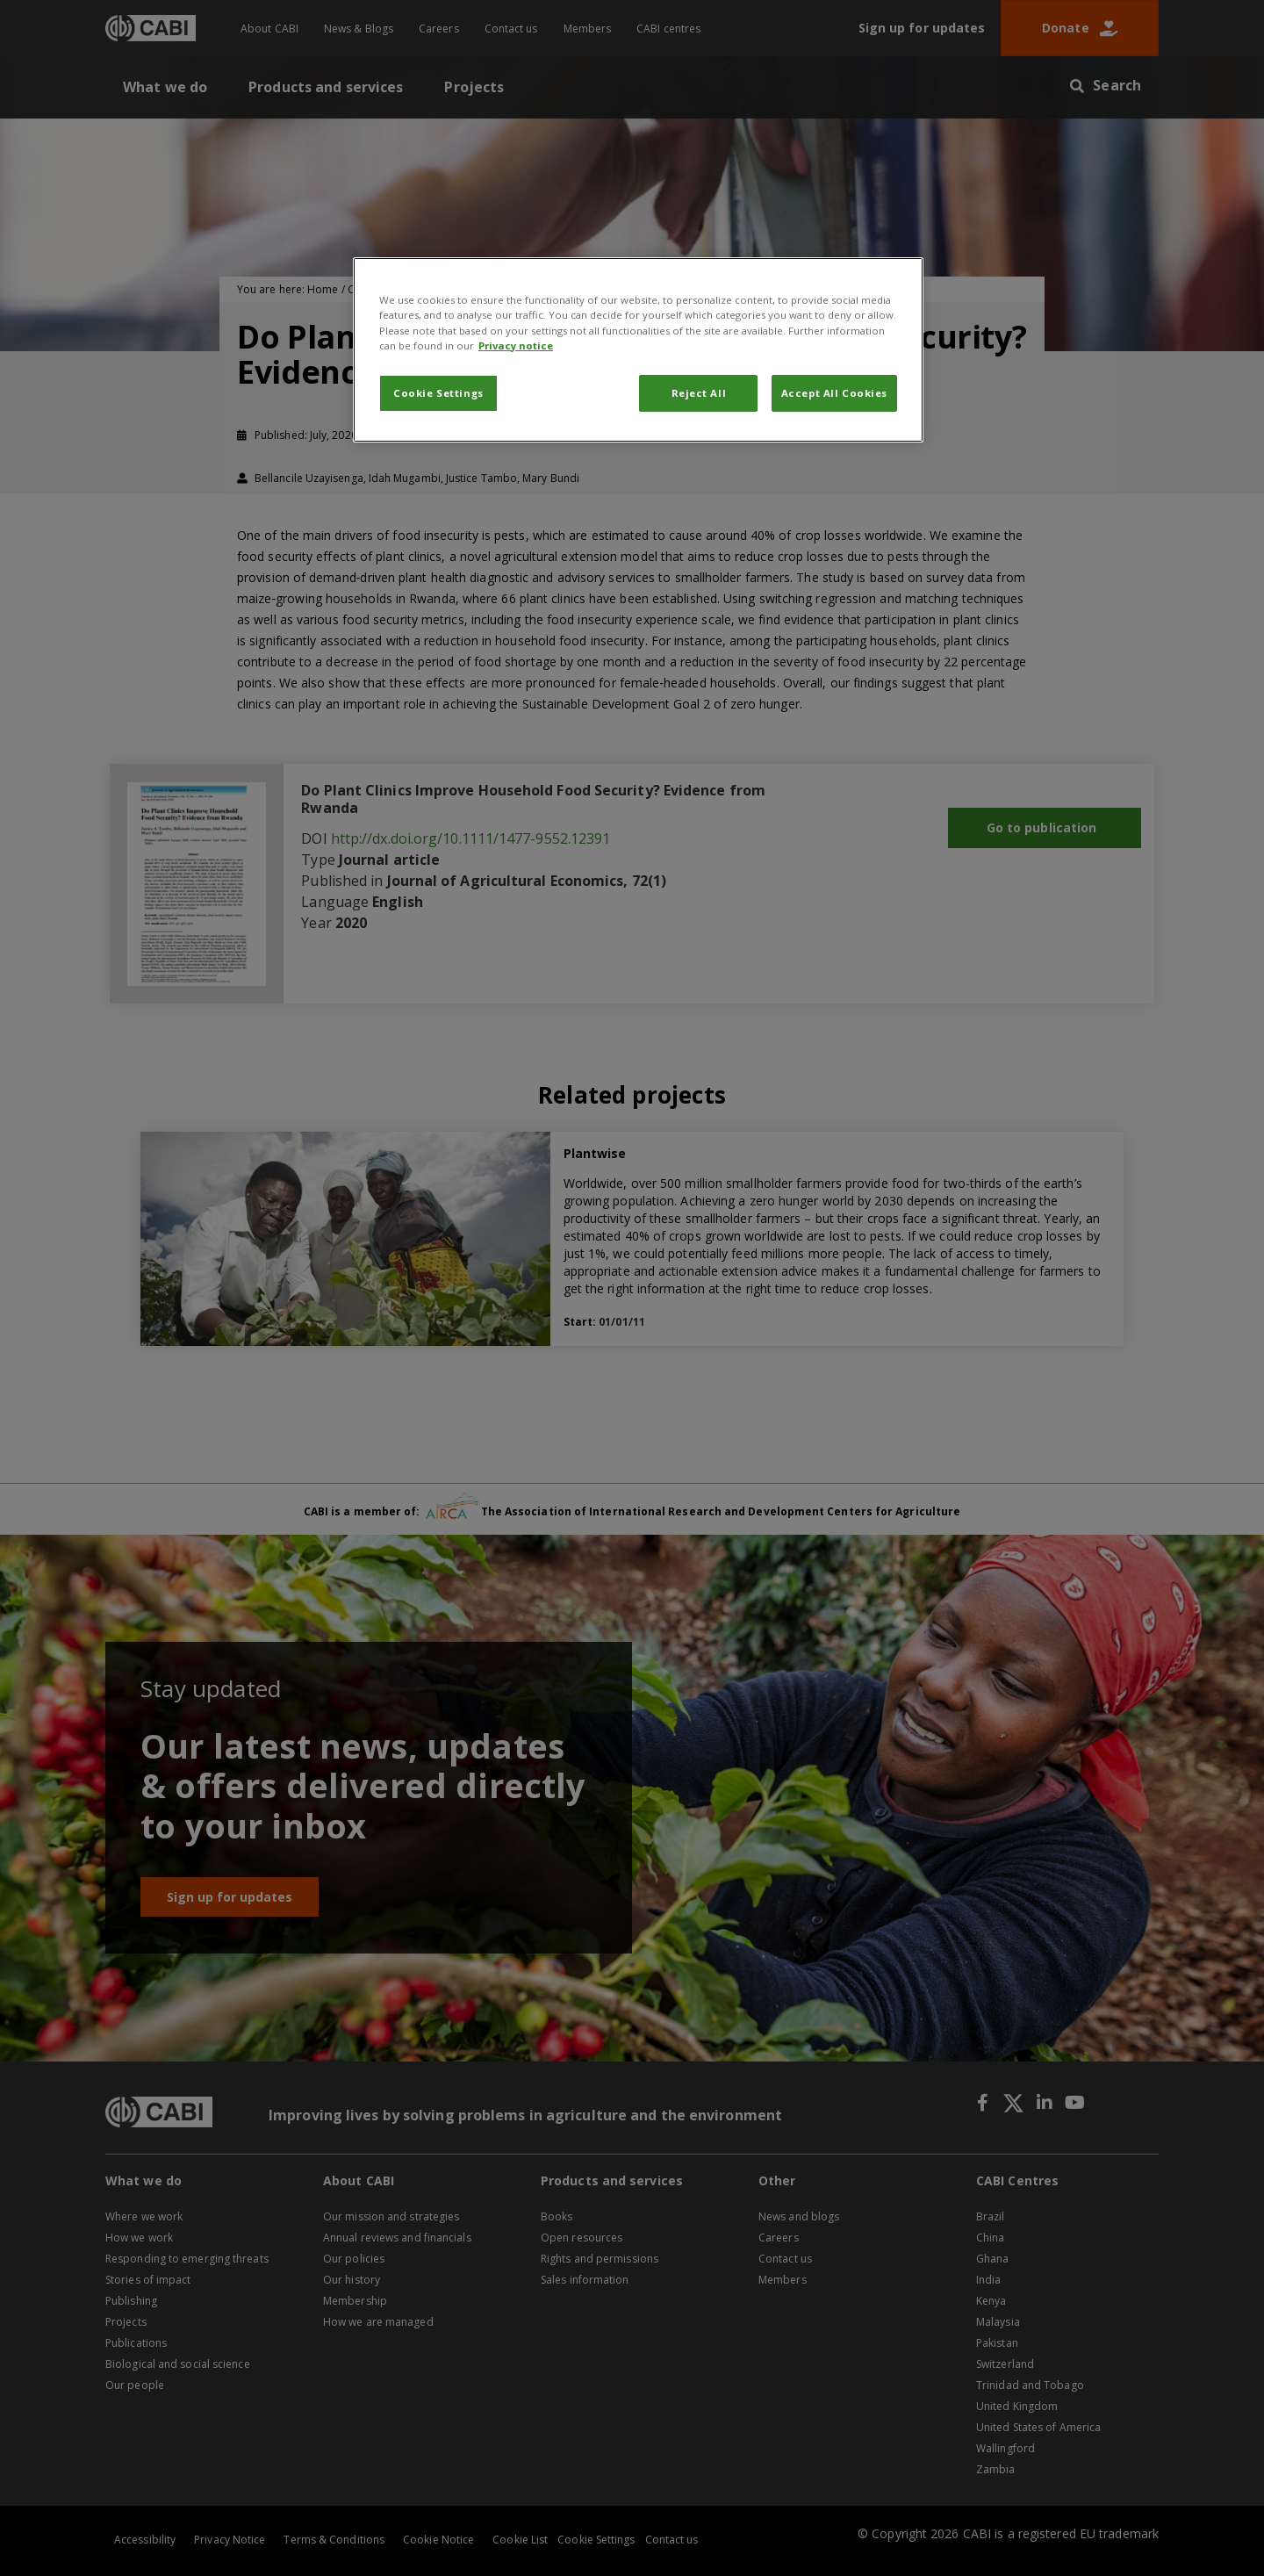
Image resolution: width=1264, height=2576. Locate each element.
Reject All (699, 392)
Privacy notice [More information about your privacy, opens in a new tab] (515, 345)
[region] (638, 349)
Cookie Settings (438, 392)
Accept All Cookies (834, 392)
